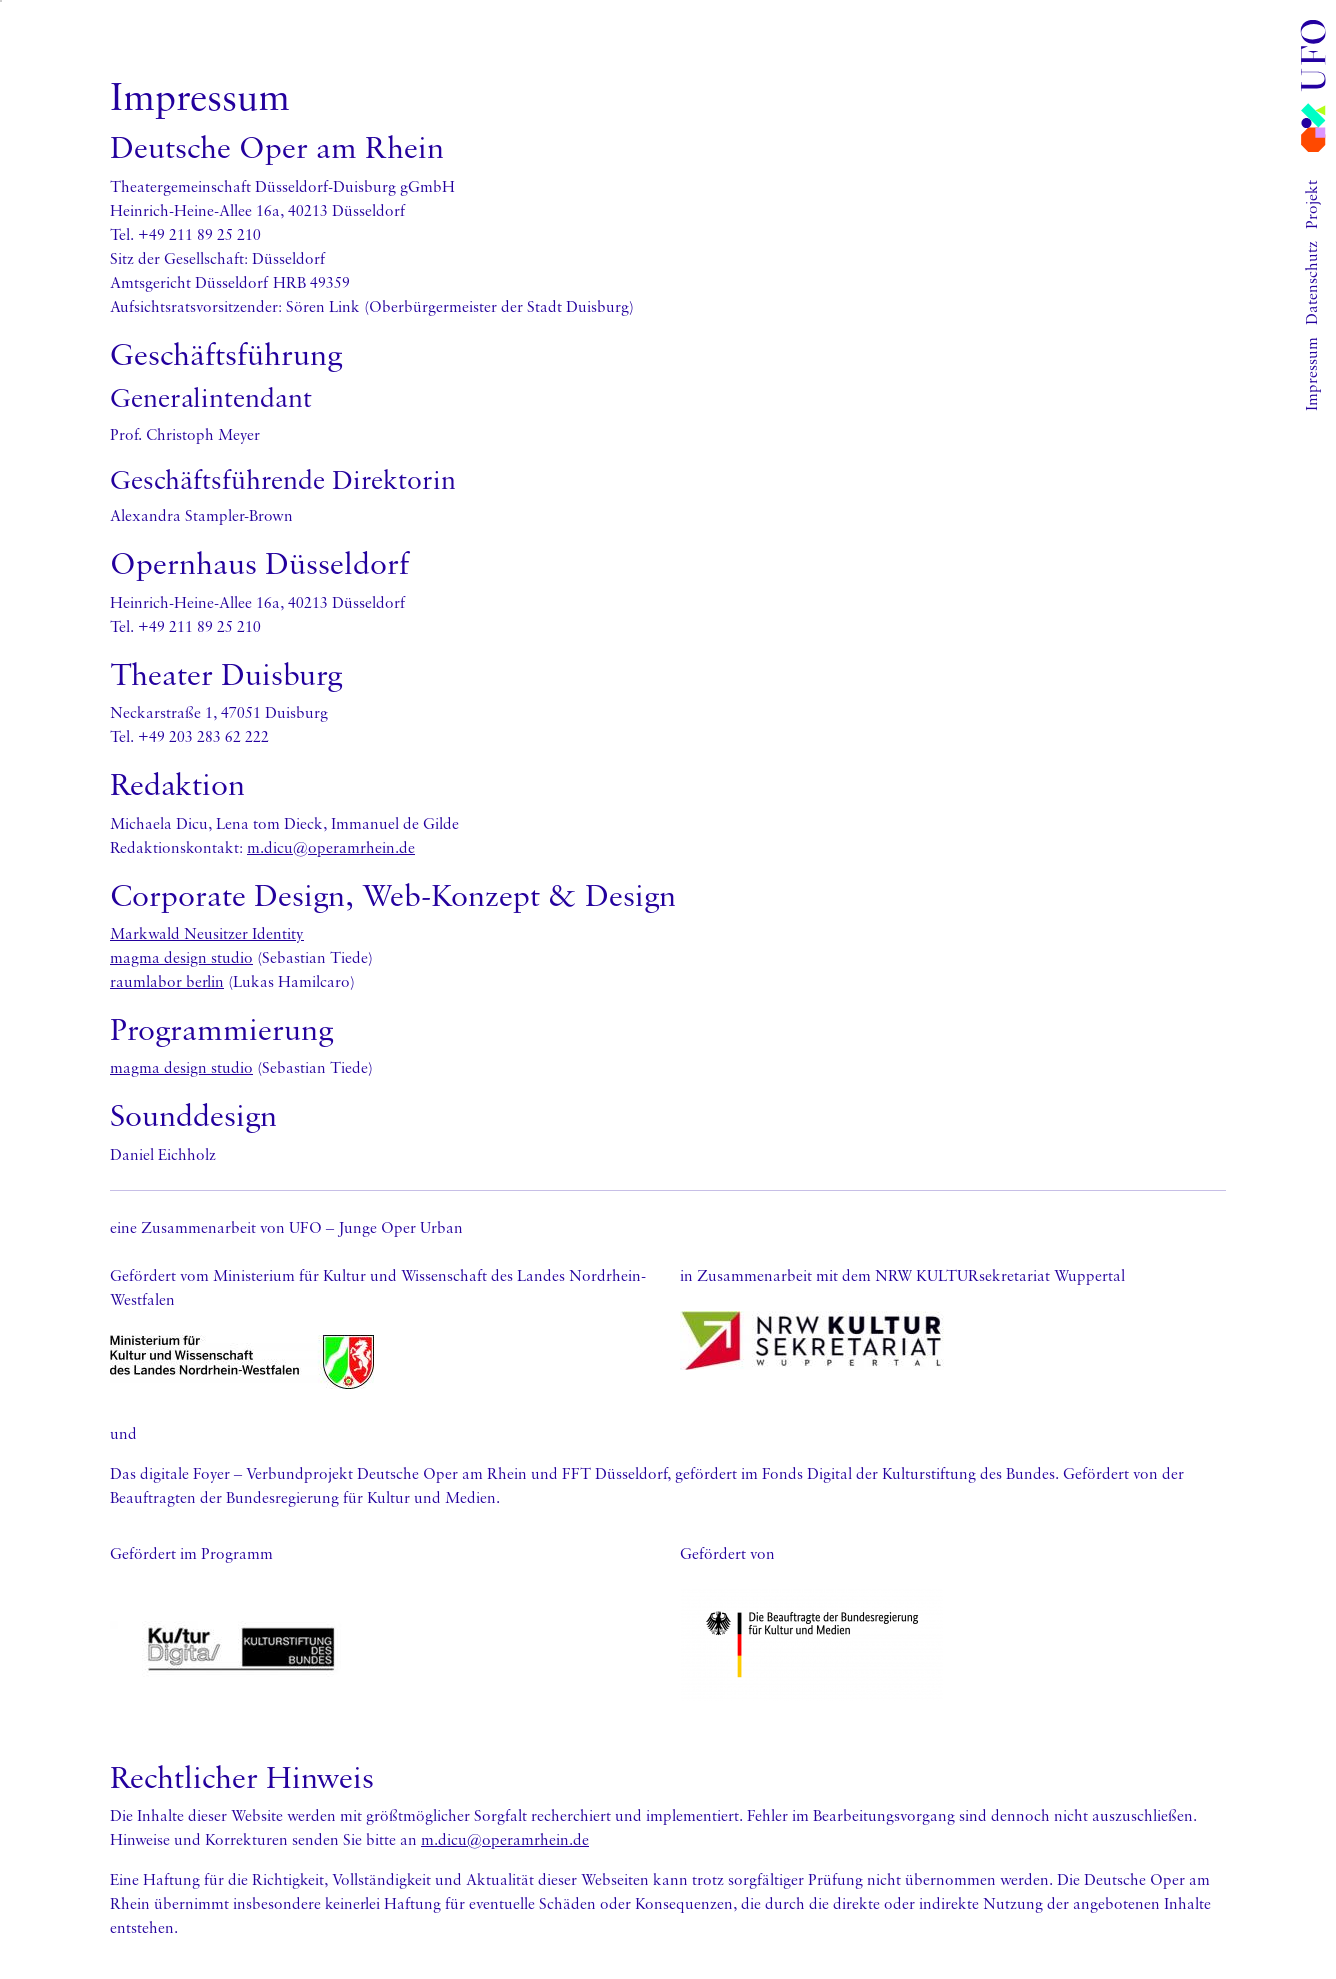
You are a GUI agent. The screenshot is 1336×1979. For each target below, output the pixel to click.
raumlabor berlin (167, 981)
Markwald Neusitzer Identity (207, 933)
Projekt (1311, 204)
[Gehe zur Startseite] (1312, 86)
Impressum (1311, 374)
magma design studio (181, 957)
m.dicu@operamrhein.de (331, 847)
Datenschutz (1311, 283)
